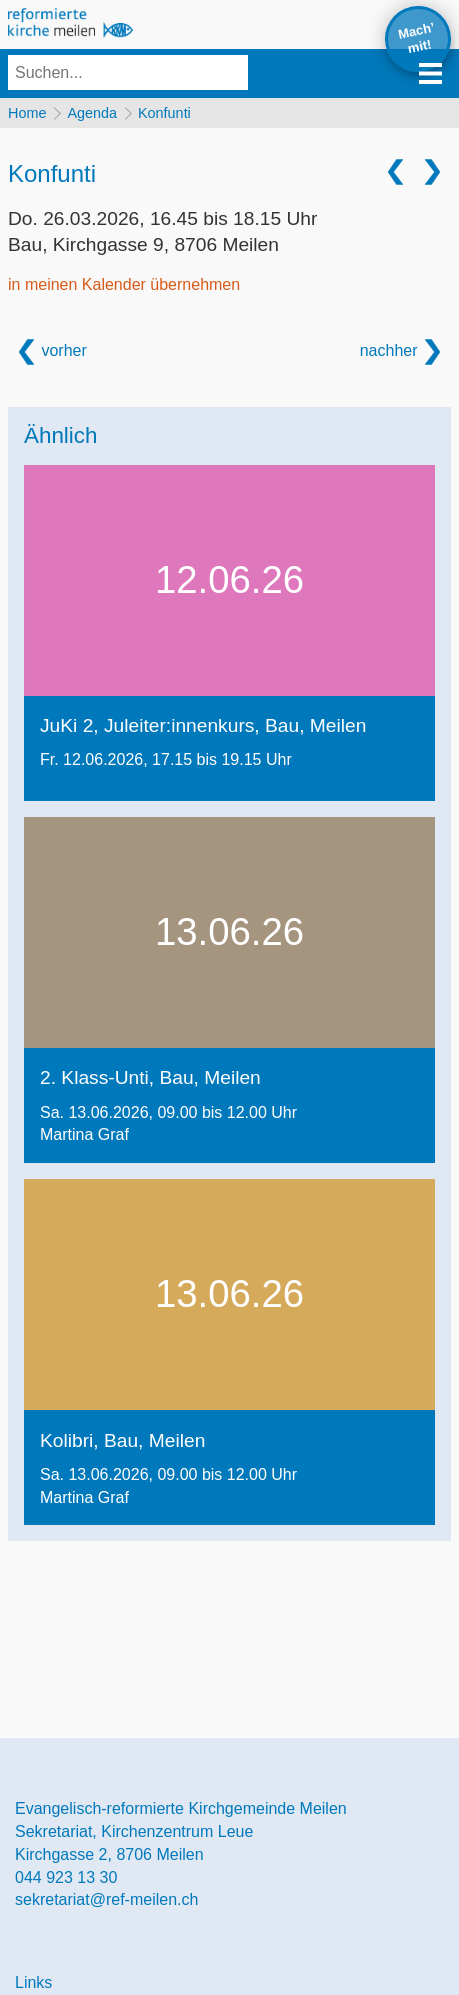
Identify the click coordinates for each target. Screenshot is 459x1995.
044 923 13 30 (66, 1877)
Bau (143, 244)
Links (33, 1982)
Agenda (92, 113)
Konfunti (164, 113)
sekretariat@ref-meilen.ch (106, 1899)
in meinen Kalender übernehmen (124, 284)
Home (27, 113)
